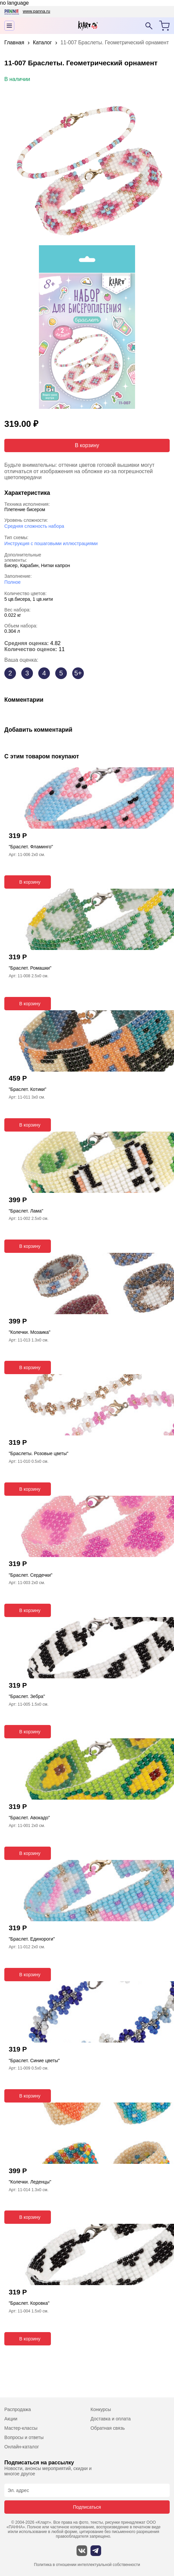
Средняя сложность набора (34, 526)
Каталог (42, 42)
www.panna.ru (36, 11)
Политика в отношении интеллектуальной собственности (87, 2565)
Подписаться (87, 2507)
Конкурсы (100, 2409)
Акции (10, 2418)
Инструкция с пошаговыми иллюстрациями (50, 543)
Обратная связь (107, 2428)
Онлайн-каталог (21, 2446)
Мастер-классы (20, 2428)
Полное (12, 582)
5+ (78, 673)
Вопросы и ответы (24, 2437)
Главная (14, 42)
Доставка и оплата (110, 2418)
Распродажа (17, 2409)
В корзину (87, 445)
